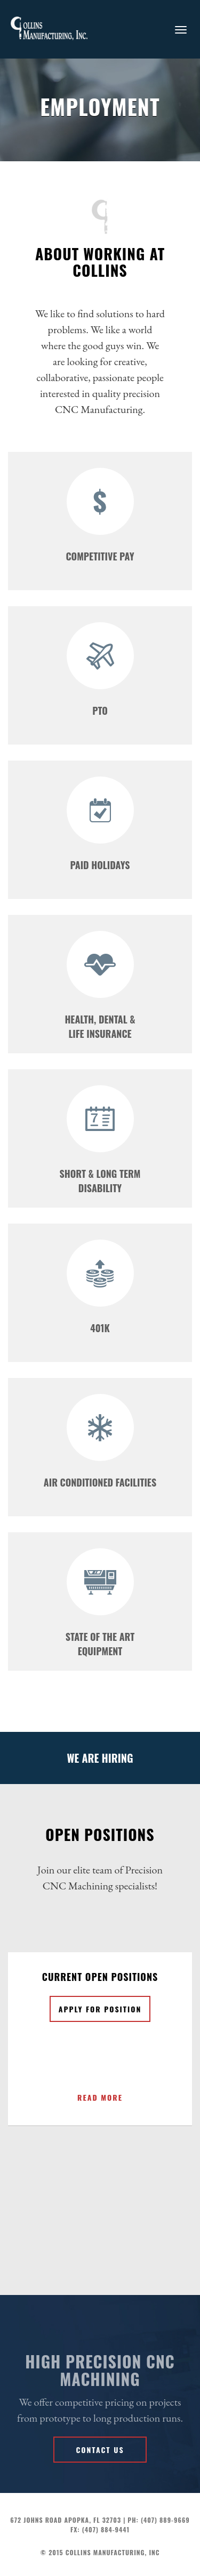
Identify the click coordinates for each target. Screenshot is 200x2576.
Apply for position (100, 2008)
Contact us (100, 2449)
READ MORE (100, 2097)
